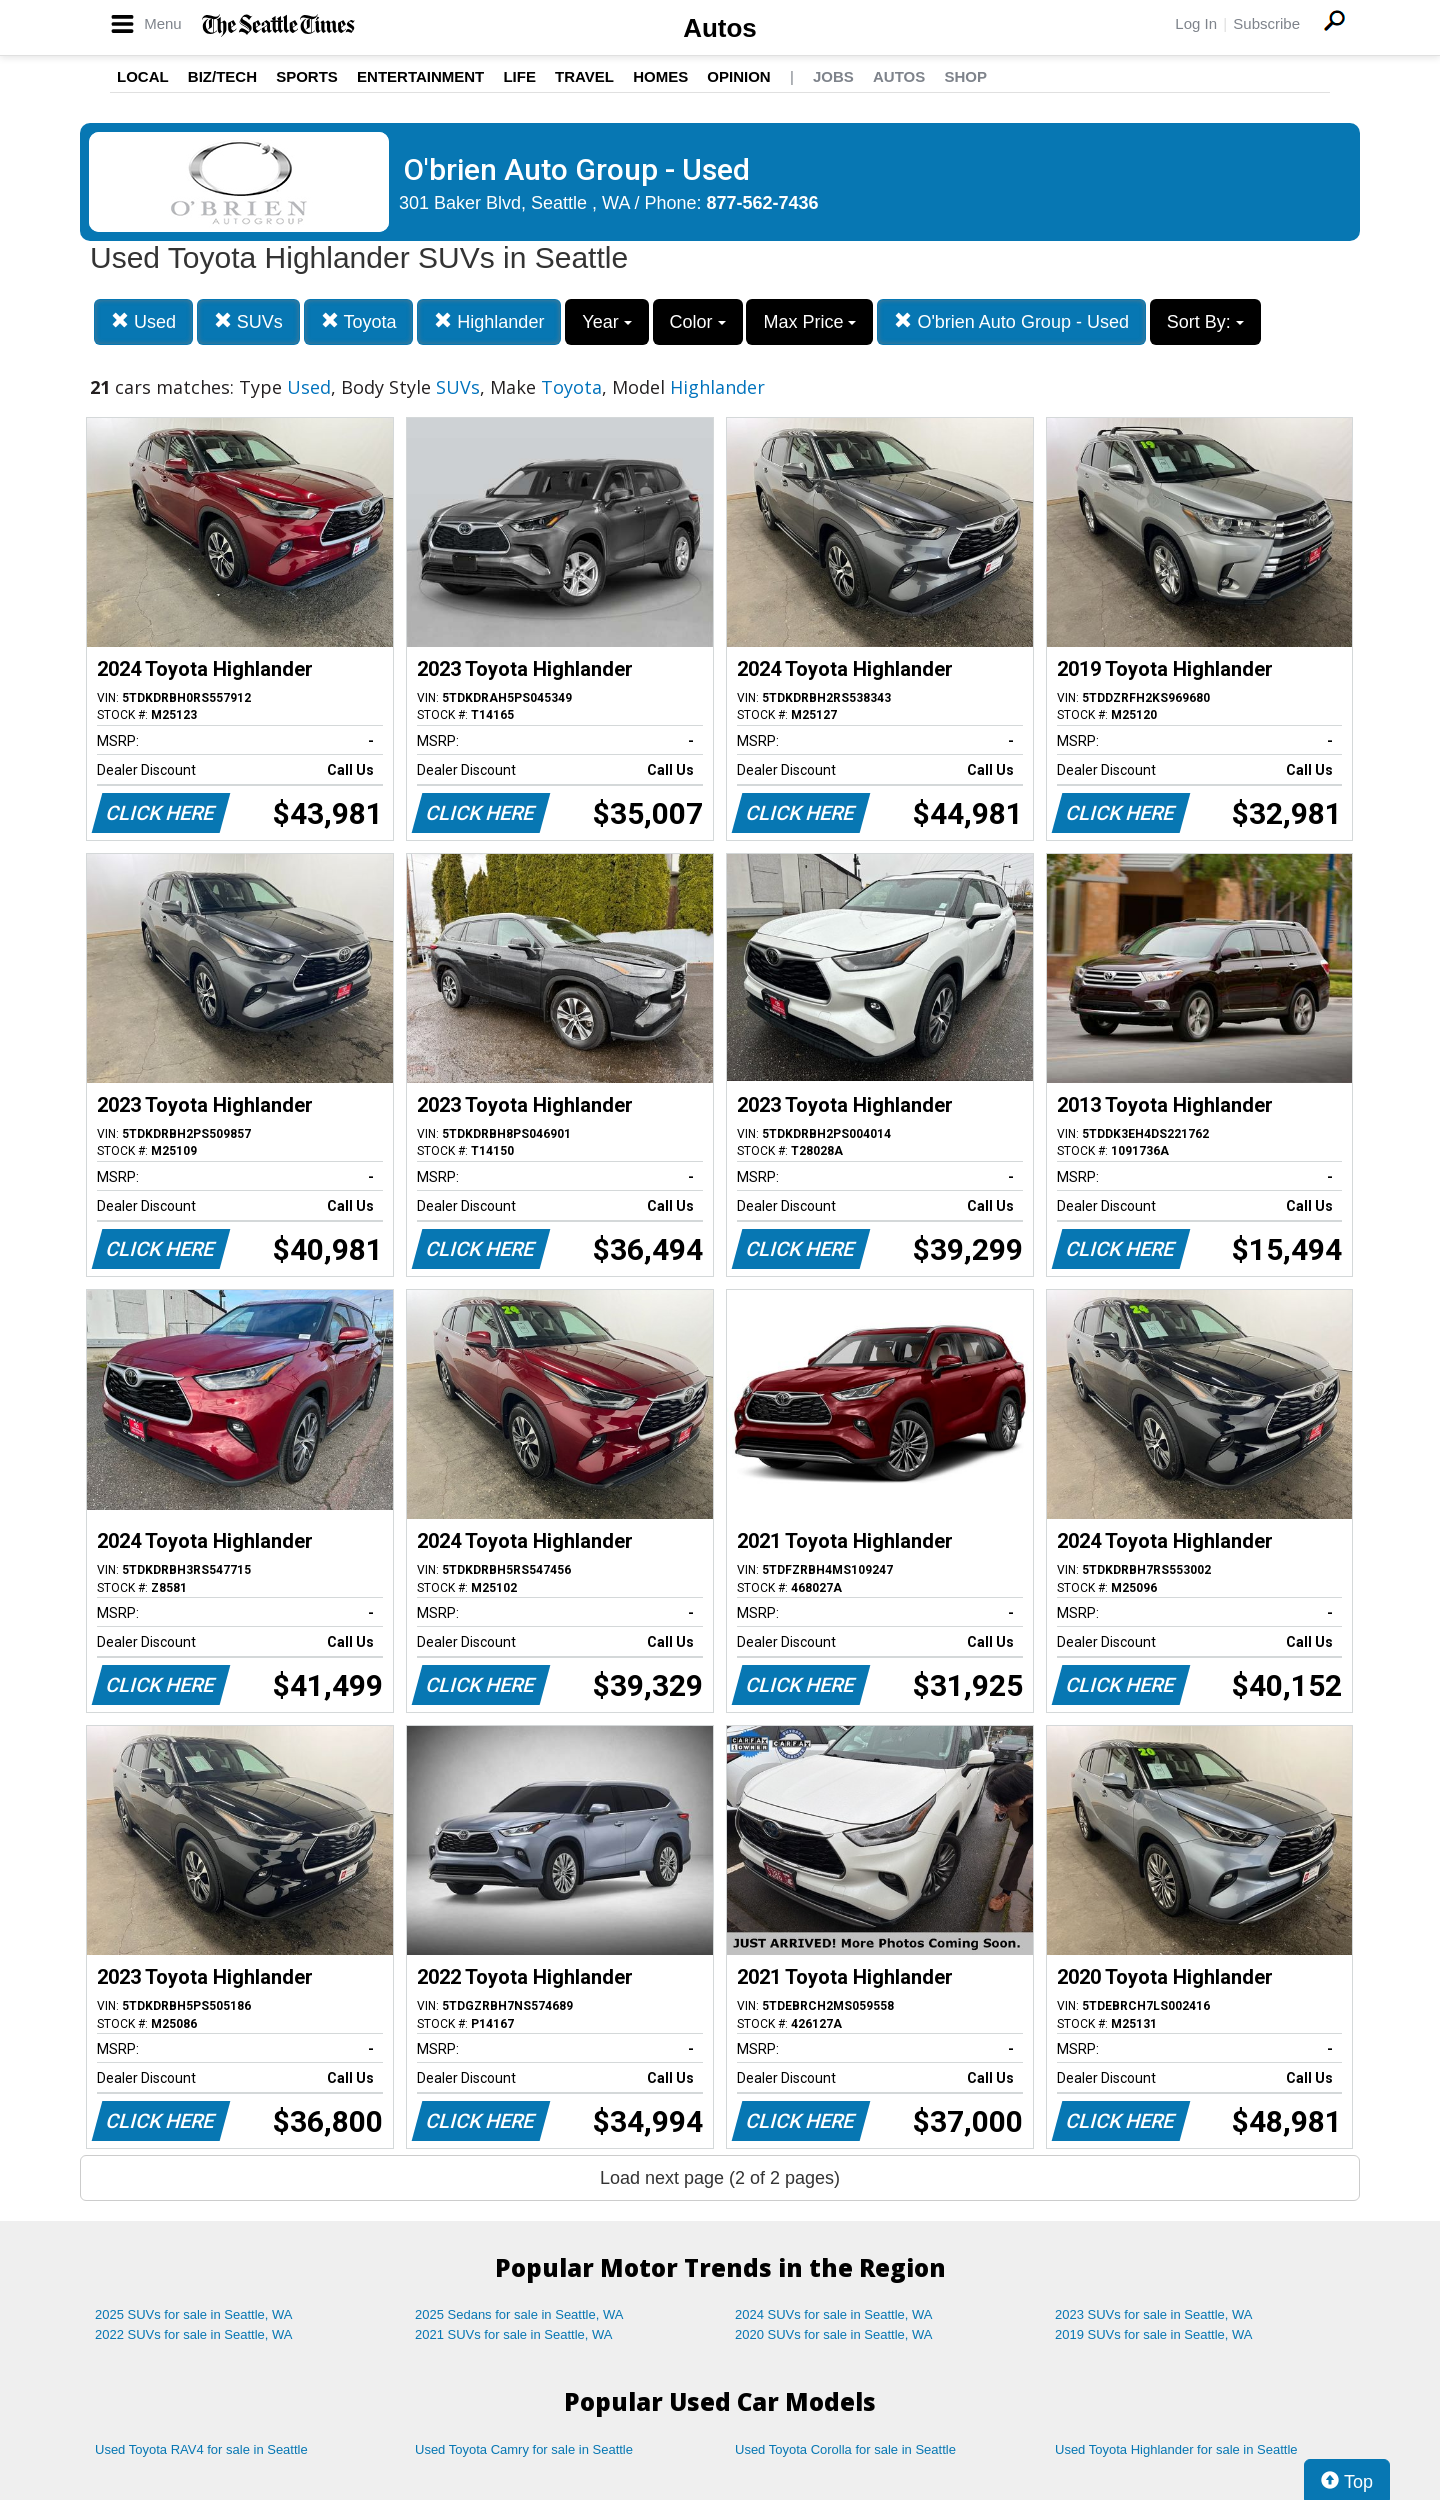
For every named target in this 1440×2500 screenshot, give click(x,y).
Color (698, 322)
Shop (965, 76)
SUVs (248, 321)
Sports (307, 76)
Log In (1196, 23)
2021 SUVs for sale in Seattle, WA (514, 2334)
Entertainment (420, 76)
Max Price (809, 322)
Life (519, 76)
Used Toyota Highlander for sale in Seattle (1176, 2449)
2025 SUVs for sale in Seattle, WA (194, 2314)
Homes (660, 76)
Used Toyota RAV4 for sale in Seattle (201, 2449)
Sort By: (1205, 322)
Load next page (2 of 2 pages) (720, 2178)
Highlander (489, 321)
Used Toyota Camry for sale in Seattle (524, 2449)
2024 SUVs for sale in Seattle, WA (834, 2314)
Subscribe (1266, 23)
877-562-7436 (763, 203)
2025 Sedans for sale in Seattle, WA (519, 2314)
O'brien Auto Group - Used (1011, 321)
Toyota (359, 321)
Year (606, 322)
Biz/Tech (222, 76)
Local (143, 76)
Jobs (833, 76)
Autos (720, 28)
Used (143, 321)
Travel (584, 76)
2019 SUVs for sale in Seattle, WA (1154, 2334)
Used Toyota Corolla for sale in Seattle (845, 2449)
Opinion (738, 76)
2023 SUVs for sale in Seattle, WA (1154, 2314)
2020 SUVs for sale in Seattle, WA (834, 2334)
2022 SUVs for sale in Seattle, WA (194, 2334)
